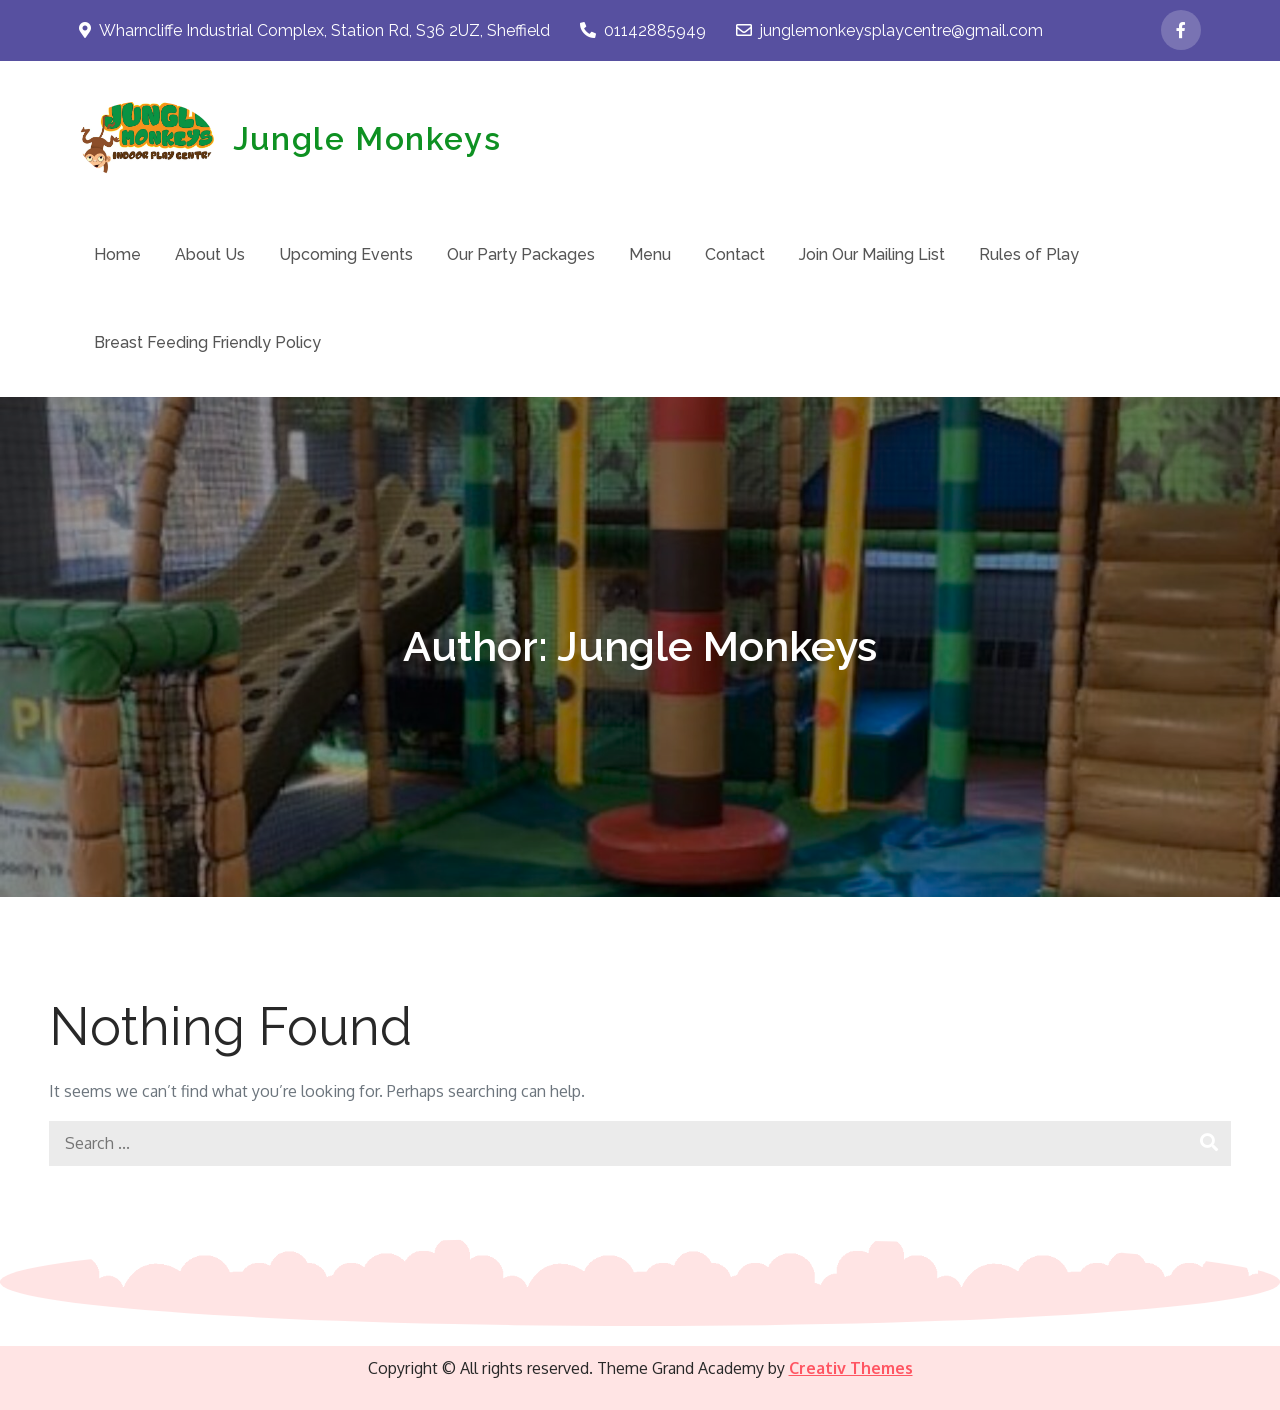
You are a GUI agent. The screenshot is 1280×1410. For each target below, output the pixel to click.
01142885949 (643, 30)
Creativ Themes (851, 1368)
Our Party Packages (521, 254)
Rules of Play (1029, 254)
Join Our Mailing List (872, 254)
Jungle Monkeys (367, 138)
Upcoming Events (346, 254)
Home (117, 254)
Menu (650, 254)
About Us (210, 254)
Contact (735, 254)
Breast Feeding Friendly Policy (207, 342)
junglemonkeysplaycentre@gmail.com (889, 30)
